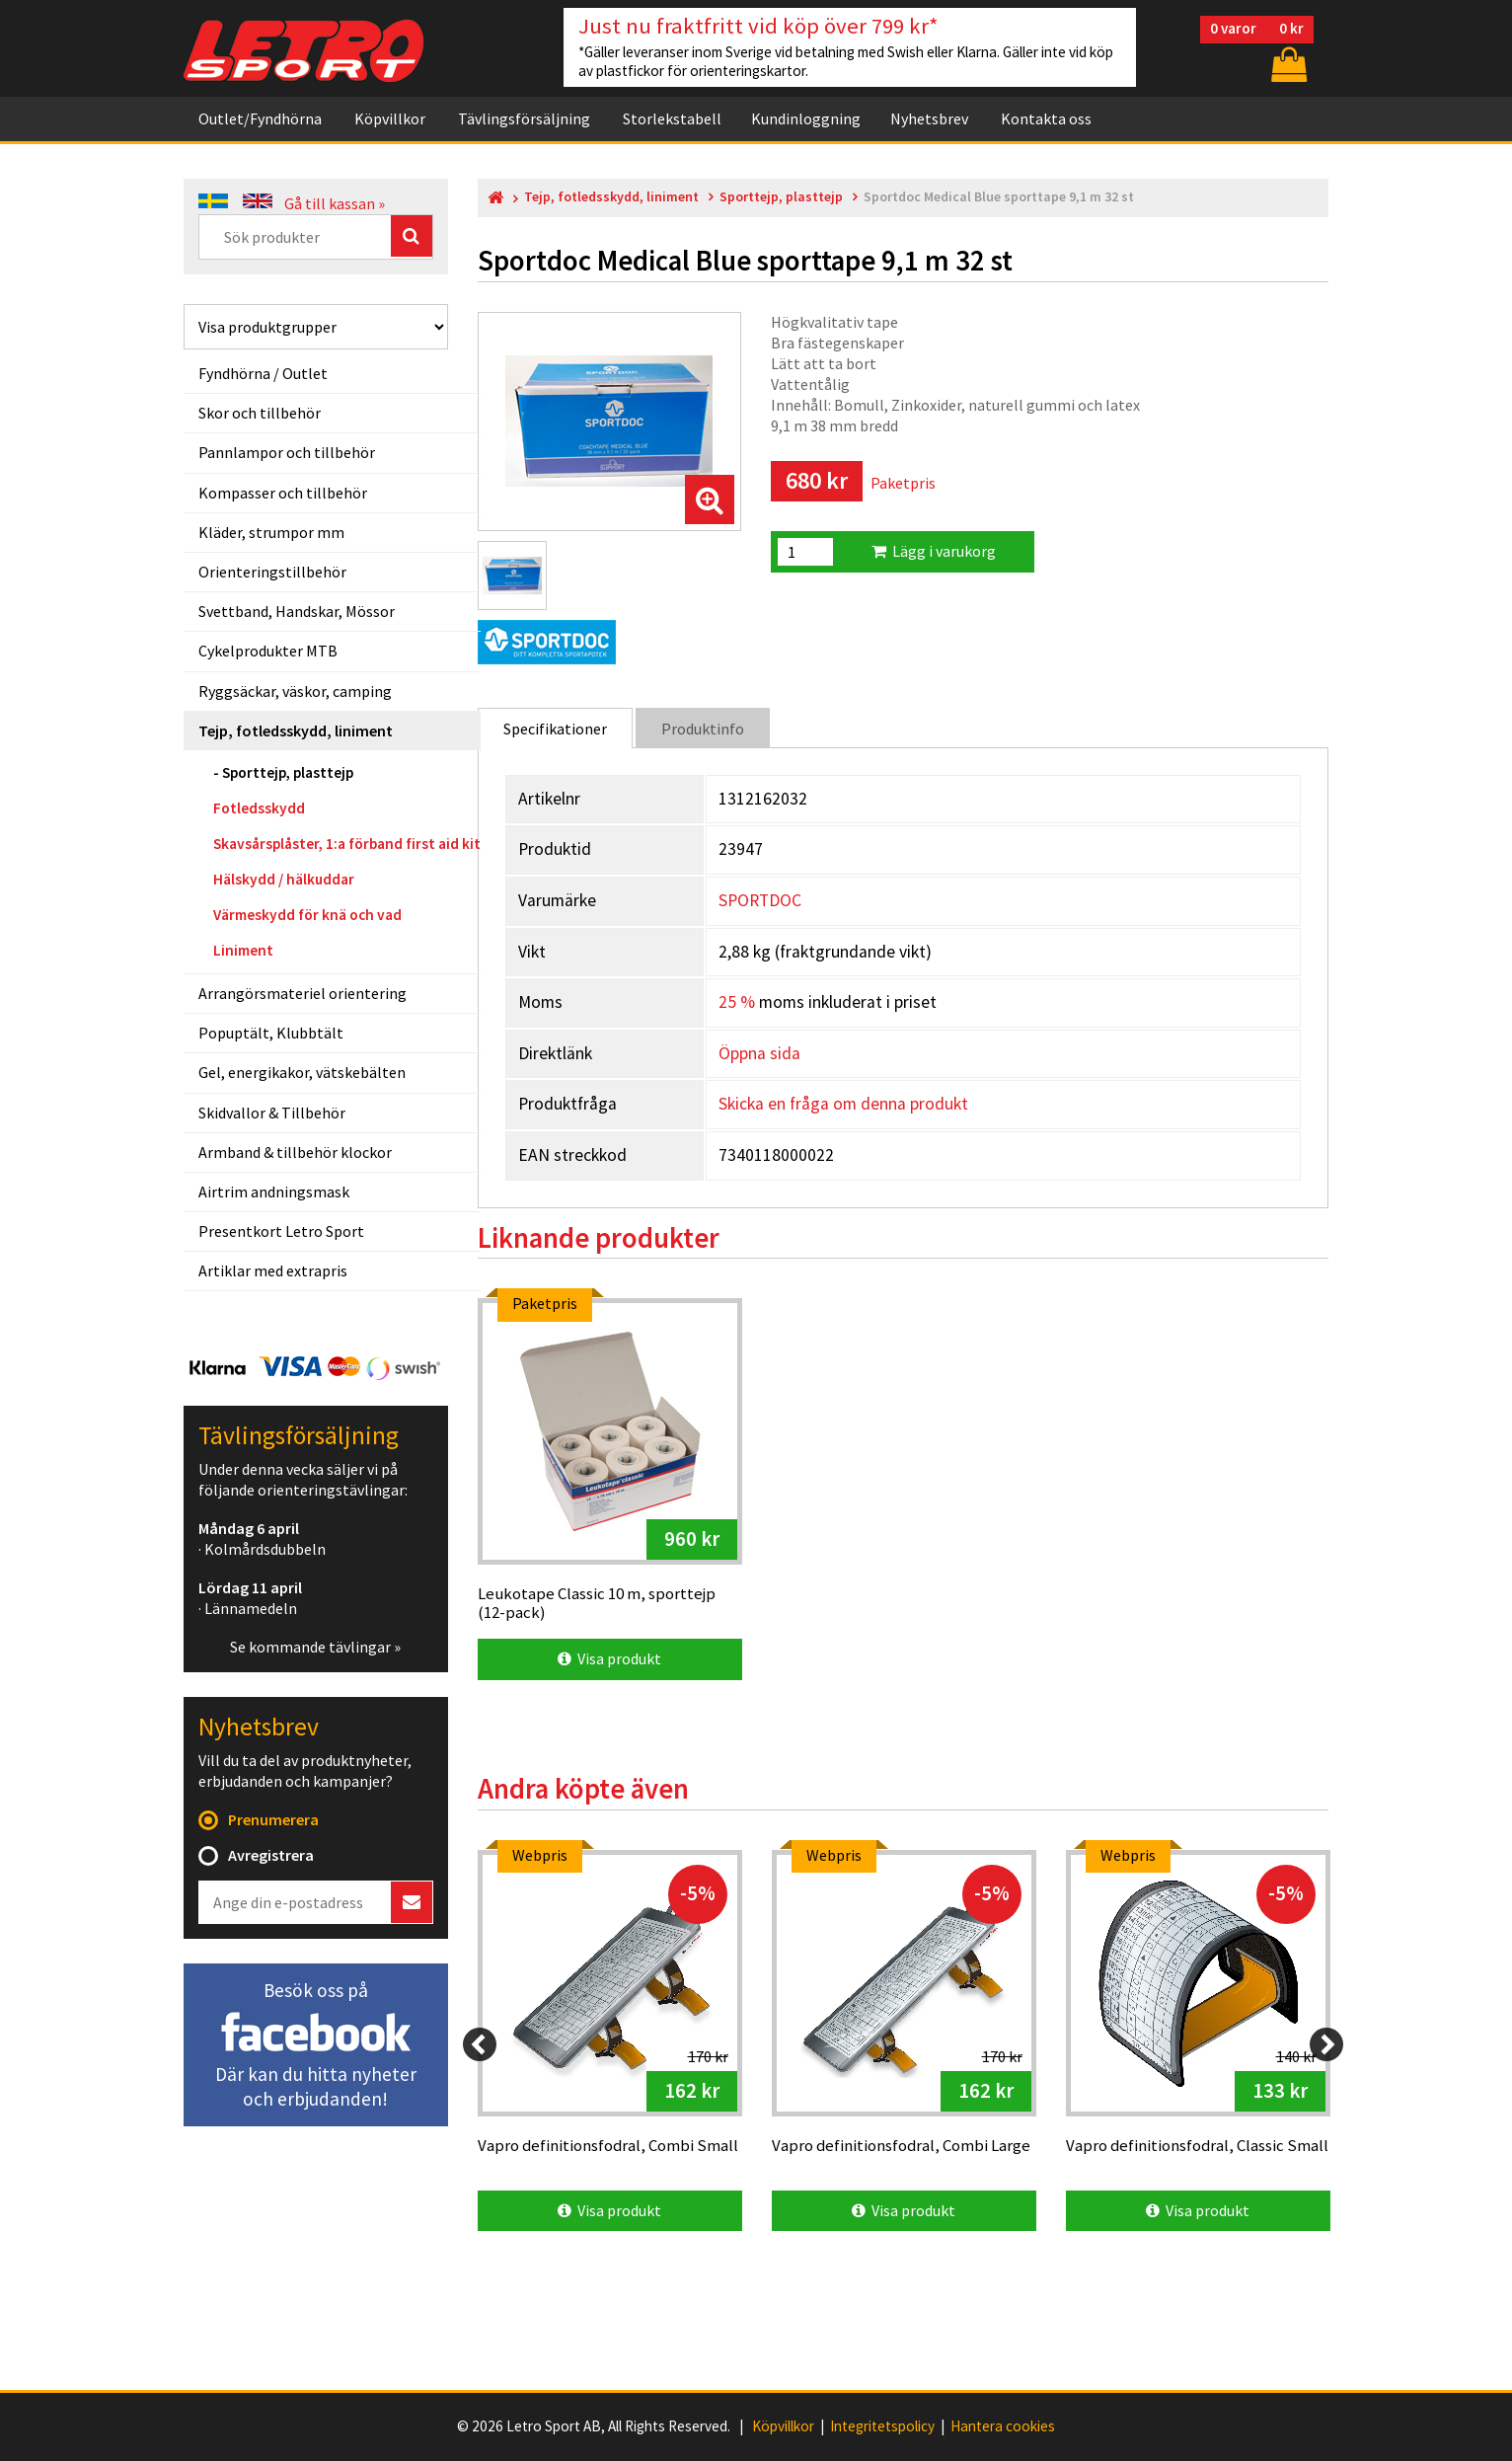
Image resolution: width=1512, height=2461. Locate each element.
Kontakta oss (1046, 118)
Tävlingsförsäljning (524, 118)
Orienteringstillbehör (272, 571)
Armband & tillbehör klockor (295, 1152)
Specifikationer (555, 728)
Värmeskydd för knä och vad (307, 914)
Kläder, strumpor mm (271, 532)
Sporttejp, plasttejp (287, 772)
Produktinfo (702, 728)
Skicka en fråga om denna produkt (843, 1104)
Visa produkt (609, 1658)
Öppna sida (759, 1053)
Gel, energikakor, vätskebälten (302, 1072)
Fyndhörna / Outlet (263, 373)
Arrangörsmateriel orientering (302, 993)
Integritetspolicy (882, 2426)
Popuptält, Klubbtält (270, 1032)
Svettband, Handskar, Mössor (296, 611)
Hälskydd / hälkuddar (283, 879)
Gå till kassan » (334, 203)
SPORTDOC (759, 900)
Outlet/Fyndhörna (260, 118)
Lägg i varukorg (933, 551)
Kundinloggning (806, 118)
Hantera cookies (1002, 2426)
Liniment (243, 950)
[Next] (1326, 2044)
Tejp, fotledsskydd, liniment (295, 730)
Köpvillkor (389, 118)
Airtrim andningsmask (273, 1191)
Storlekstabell (672, 118)
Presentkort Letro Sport (281, 1231)
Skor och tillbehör (259, 413)
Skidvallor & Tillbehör (271, 1112)
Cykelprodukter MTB (268, 650)
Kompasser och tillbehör (282, 492)
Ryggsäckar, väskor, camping (295, 691)
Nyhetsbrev (929, 118)
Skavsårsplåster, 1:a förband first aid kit (347, 843)
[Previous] (479, 2044)
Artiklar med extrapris (272, 1270)
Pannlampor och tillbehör (286, 452)
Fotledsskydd (259, 808)
